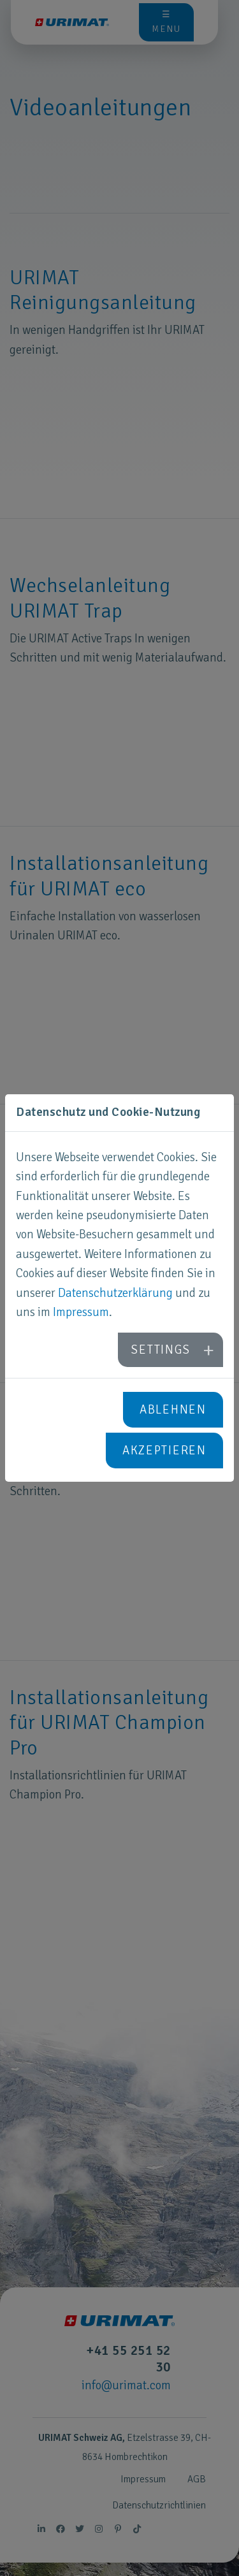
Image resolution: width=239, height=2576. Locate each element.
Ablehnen (173, 1409)
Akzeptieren (164, 1450)
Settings (161, 1349)
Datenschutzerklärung (115, 1293)
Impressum (81, 1312)
